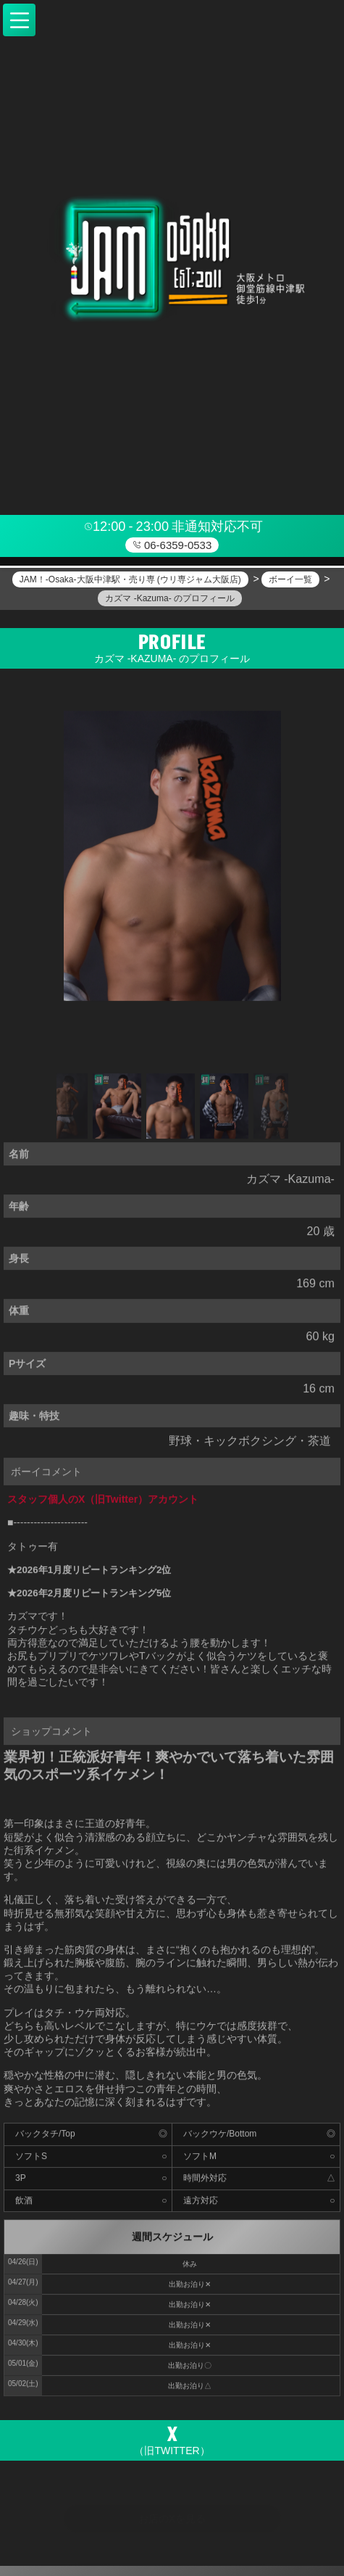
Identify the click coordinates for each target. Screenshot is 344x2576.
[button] (19, 20)
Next (281, 1110)
